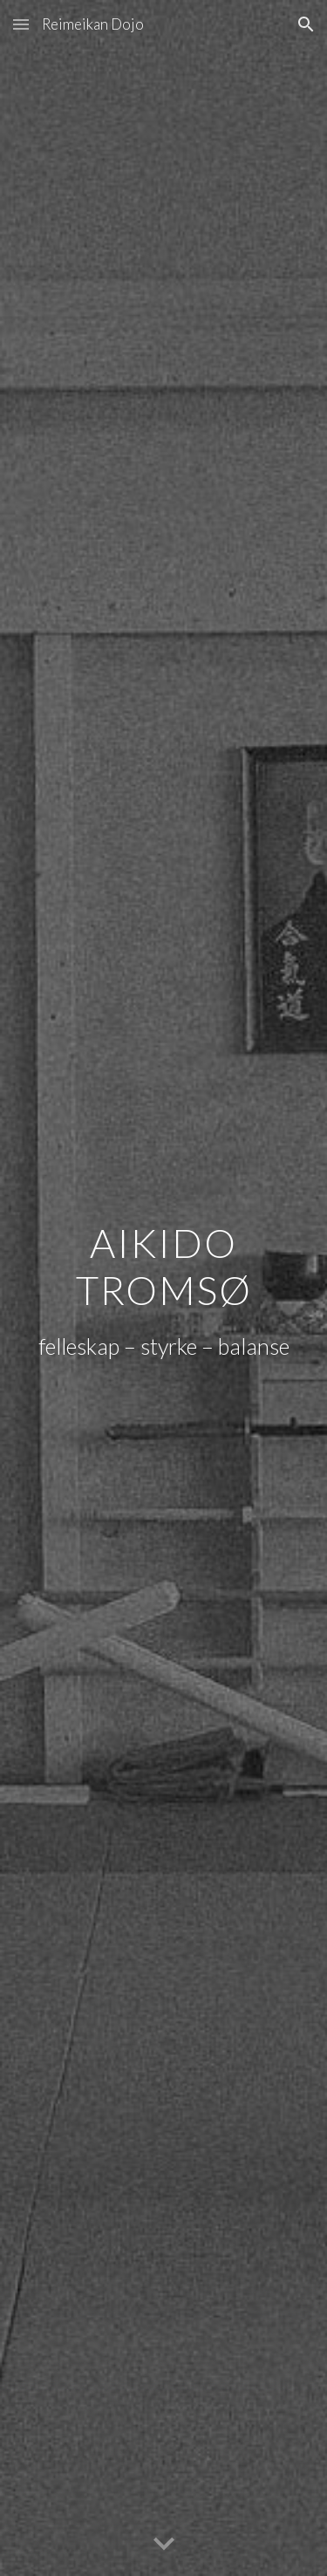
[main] (164, 1263)
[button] (21, 24)
